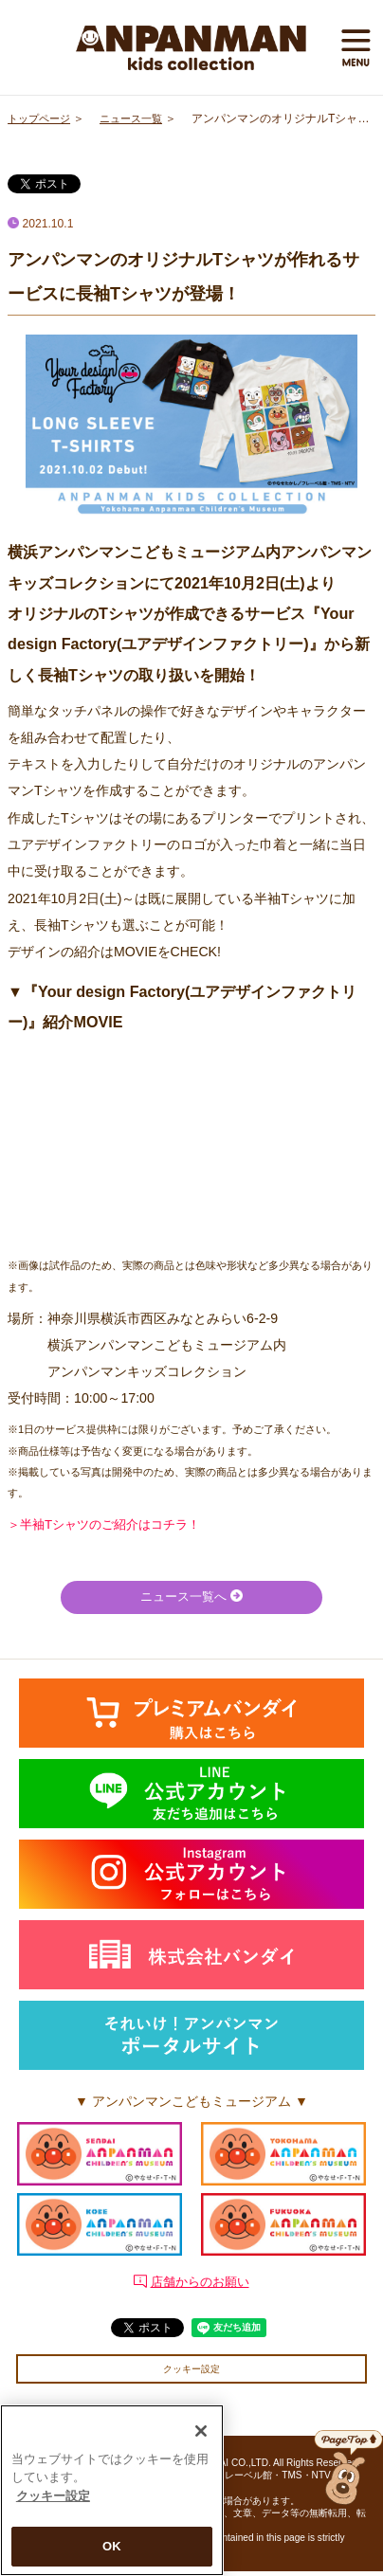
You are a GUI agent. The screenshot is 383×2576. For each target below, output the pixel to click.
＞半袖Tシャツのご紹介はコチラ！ (111, 1524)
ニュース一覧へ (191, 1597)
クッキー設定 (191, 2371)
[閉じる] (201, 2431)
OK (111, 2546)
